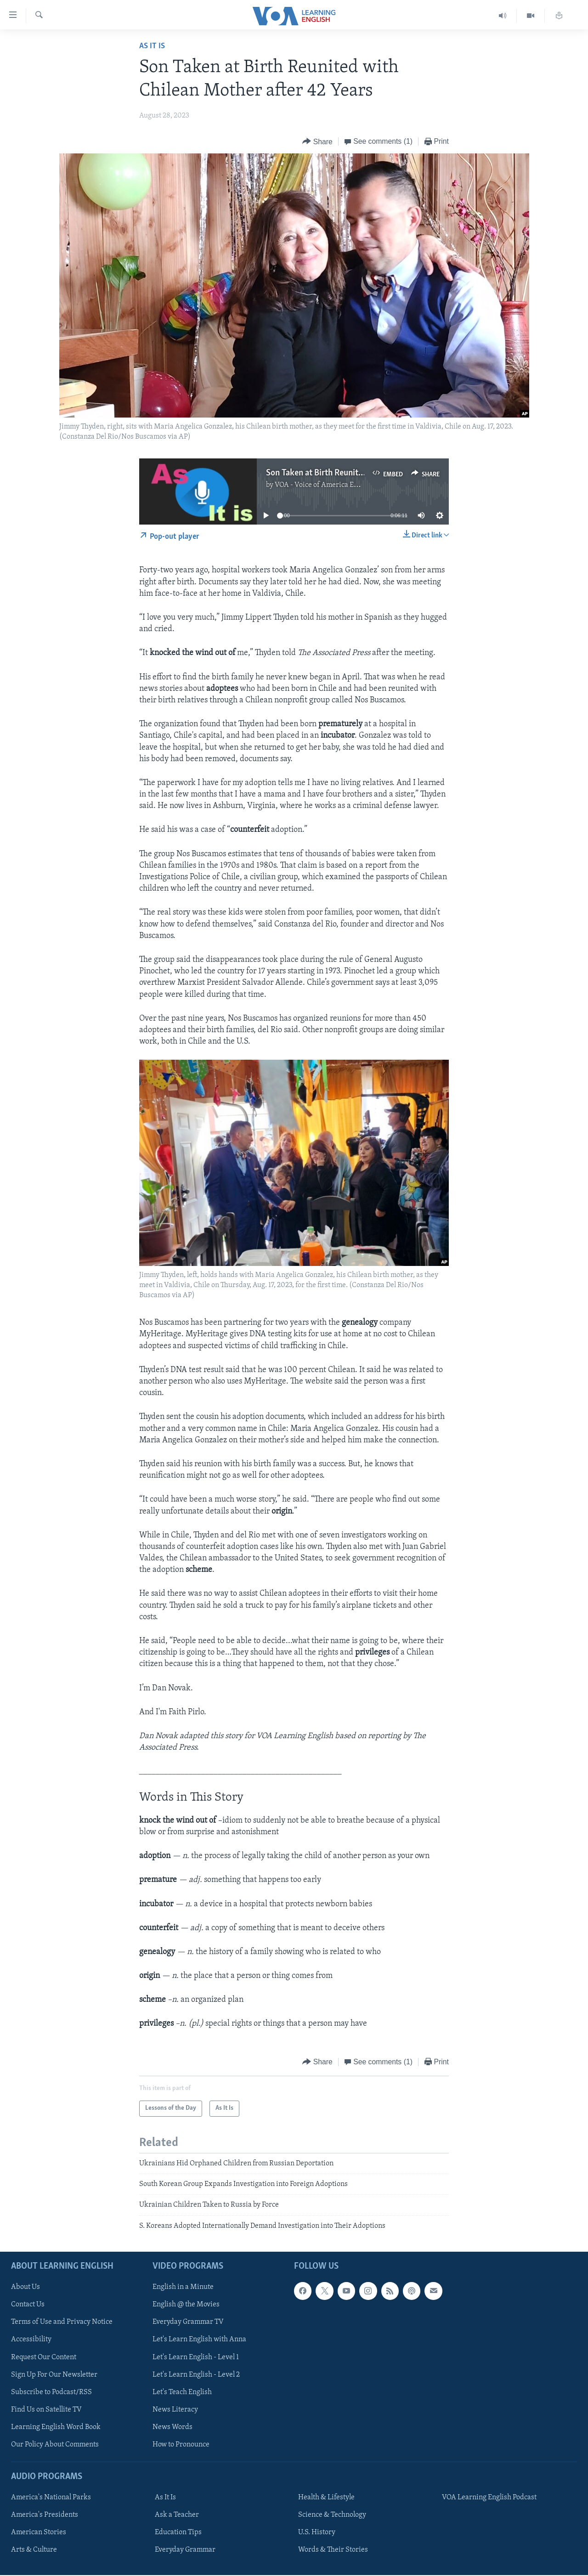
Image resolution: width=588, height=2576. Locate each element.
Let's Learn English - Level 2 (196, 2374)
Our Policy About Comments (55, 2444)
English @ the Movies (186, 2305)
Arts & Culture (34, 2550)
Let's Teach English (182, 2392)
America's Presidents (44, 2515)
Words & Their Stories (333, 2550)
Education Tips (178, 2532)
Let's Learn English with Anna (199, 2340)
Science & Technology (332, 2515)
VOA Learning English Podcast (489, 2497)
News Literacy (175, 2409)
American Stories (38, 2532)
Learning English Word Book (56, 2427)
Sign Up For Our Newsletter (54, 2374)
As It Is (152, 46)
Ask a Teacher (177, 2515)
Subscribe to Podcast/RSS (51, 2392)
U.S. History (316, 2532)
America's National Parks (51, 2497)
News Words (172, 2427)
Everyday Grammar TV (188, 2322)
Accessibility (31, 2340)
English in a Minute (183, 2287)
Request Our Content (43, 2357)
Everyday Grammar (185, 2550)
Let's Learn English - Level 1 (196, 2357)
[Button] (317, 142)
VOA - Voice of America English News (333, 485)
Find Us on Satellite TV (46, 2409)
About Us (25, 2287)
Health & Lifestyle (326, 2497)
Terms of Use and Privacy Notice (62, 2322)
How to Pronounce (181, 2444)
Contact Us (28, 2305)
